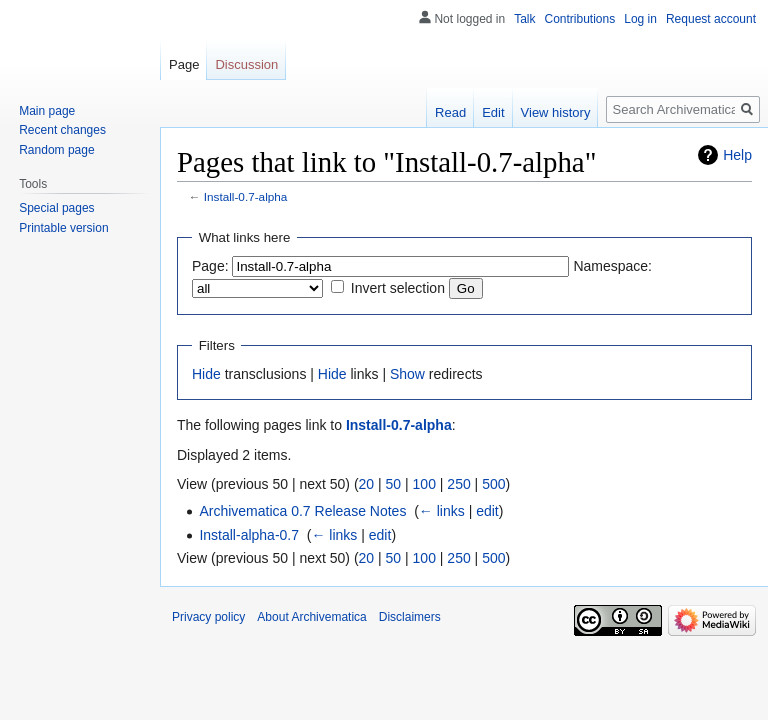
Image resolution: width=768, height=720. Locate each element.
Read (450, 112)
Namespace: (612, 266)
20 (367, 484)
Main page (47, 111)
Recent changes (62, 130)
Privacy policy (208, 617)
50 (394, 484)
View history (556, 112)
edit (487, 511)
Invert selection (398, 288)
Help (737, 155)
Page (184, 64)
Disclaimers (410, 617)
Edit (493, 112)
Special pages (56, 208)
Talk (524, 19)
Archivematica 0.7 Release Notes (302, 511)
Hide (206, 374)
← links (442, 511)
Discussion (246, 64)
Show (407, 374)
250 (458, 484)
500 (493, 484)
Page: (210, 266)
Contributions (580, 19)
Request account (711, 19)
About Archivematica (311, 617)
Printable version (63, 228)
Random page (56, 150)
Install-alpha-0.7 (249, 535)
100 (424, 484)
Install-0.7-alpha (246, 196)
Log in (640, 19)
